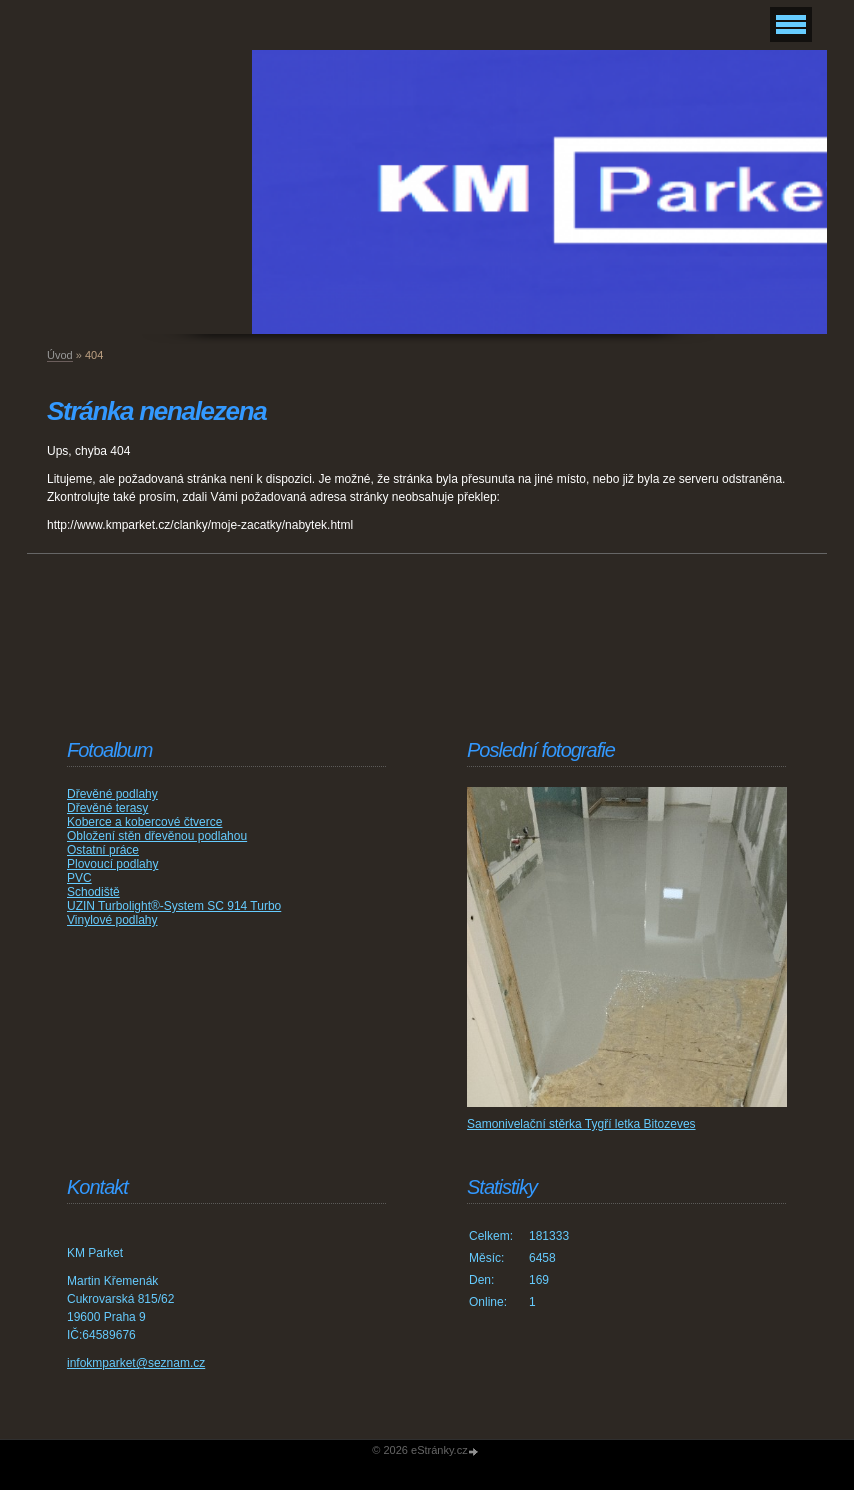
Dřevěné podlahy (112, 794)
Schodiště (93, 892)
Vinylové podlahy (112, 920)
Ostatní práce (103, 850)
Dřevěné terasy (107, 808)
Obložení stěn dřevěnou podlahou (157, 836)
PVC (79, 878)
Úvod (60, 355)
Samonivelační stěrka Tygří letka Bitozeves (581, 1124)
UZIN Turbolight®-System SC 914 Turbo (174, 906)
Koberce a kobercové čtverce (144, 822)
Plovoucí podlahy (112, 864)
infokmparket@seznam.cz (136, 1363)
